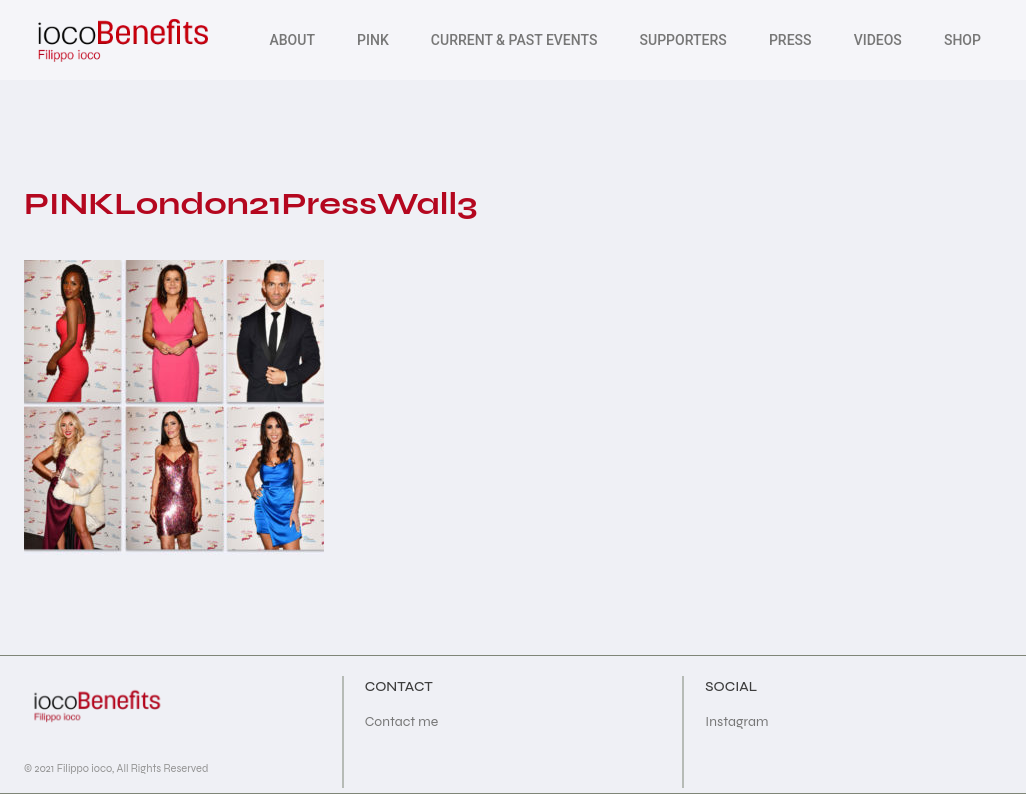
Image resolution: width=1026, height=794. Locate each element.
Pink (373, 40)
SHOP (962, 40)
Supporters (683, 40)
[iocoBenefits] (121, 40)
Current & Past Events (514, 40)
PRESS (790, 40)
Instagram (736, 721)
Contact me (402, 721)
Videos (878, 40)
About (291, 40)
